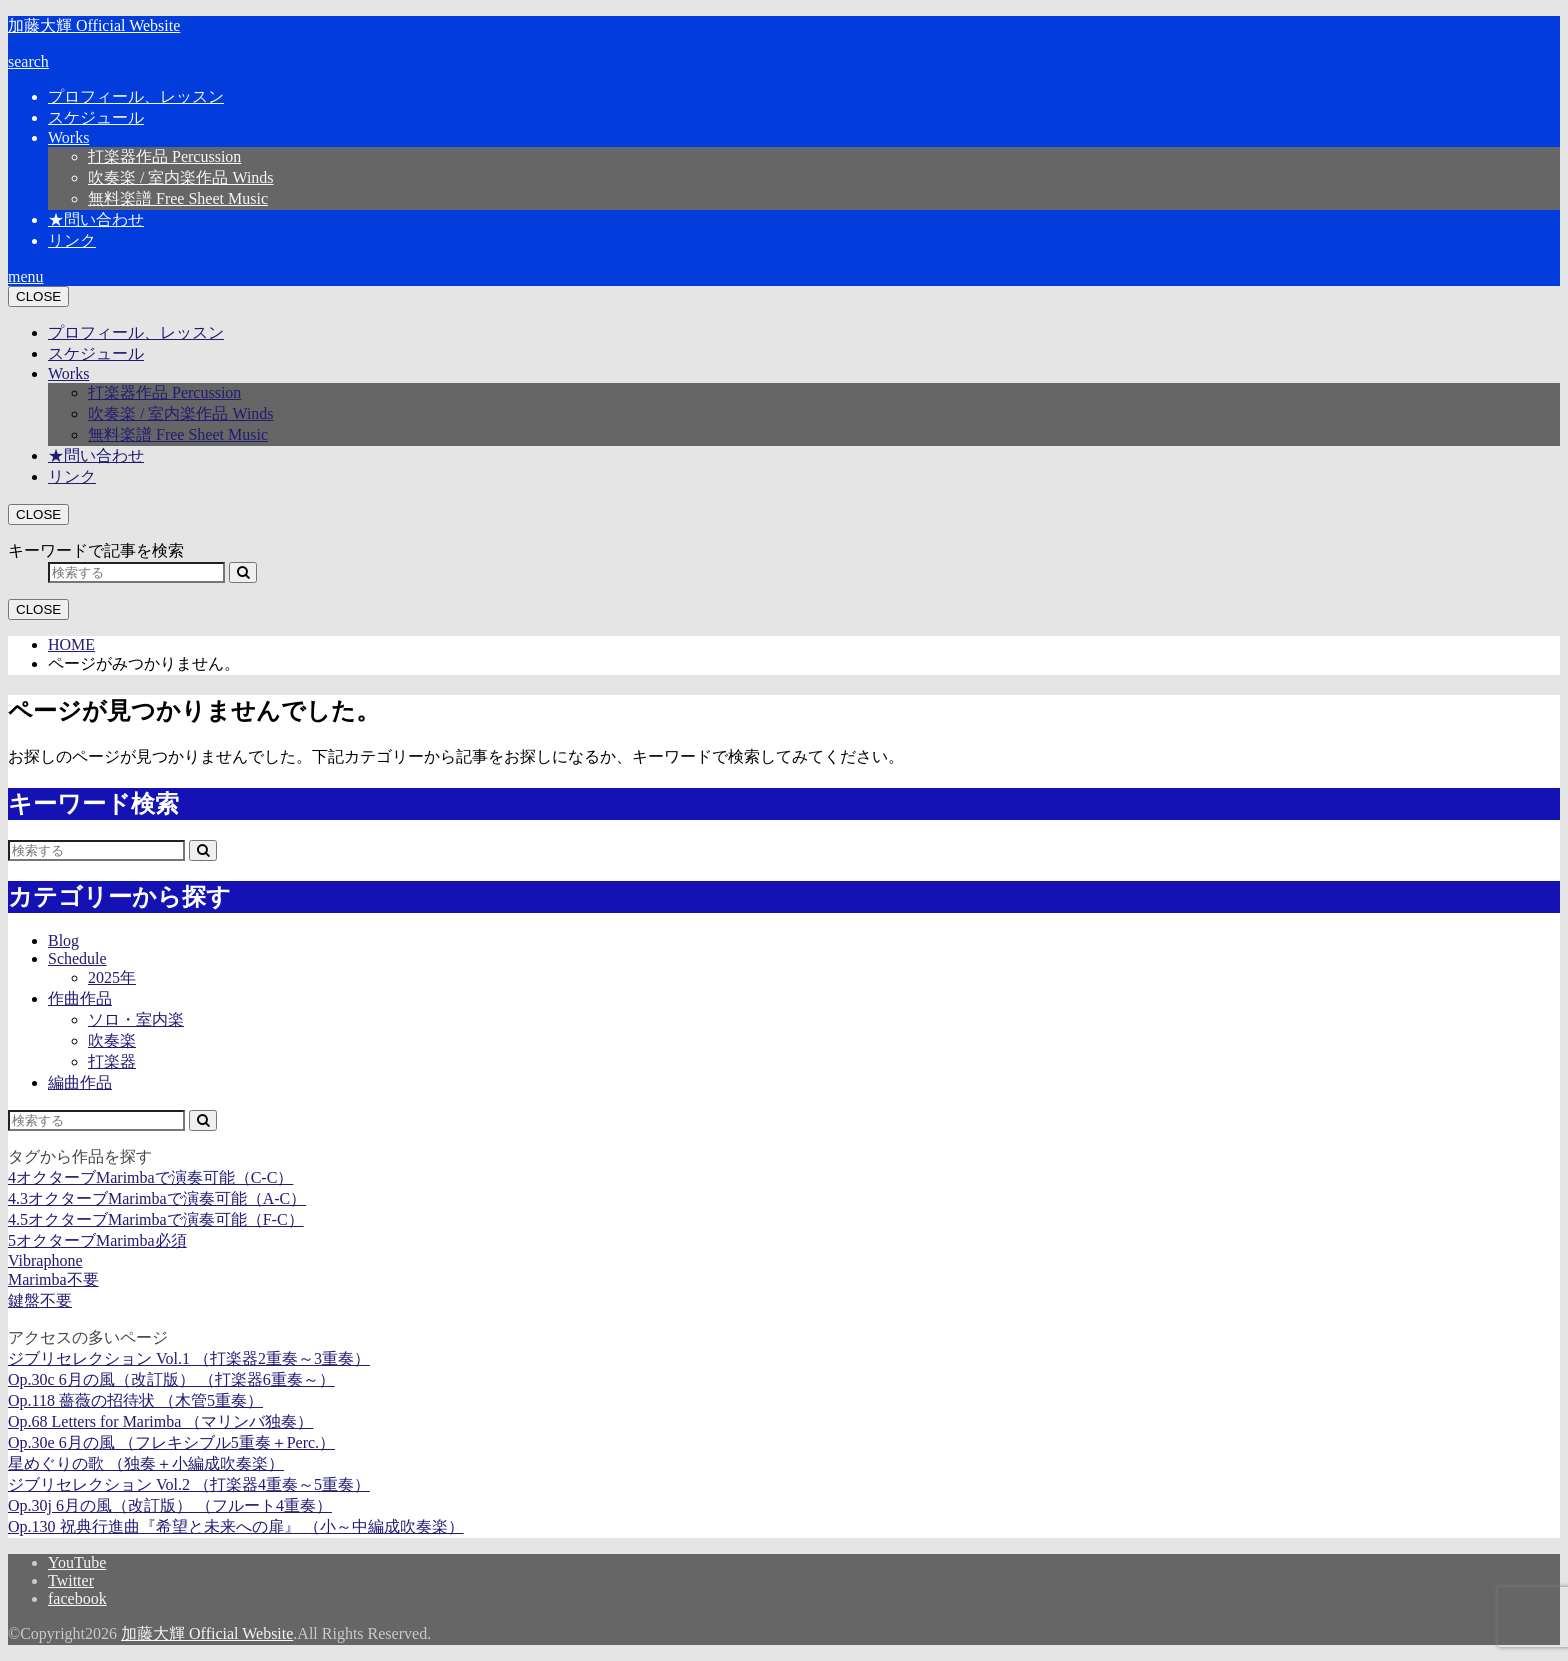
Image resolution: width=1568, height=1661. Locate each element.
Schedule (77, 958)
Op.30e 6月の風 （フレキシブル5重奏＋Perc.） (171, 1442)
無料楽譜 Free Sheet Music (178, 198)
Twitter (71, 1580)
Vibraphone (45, 1260)
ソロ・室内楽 (136, 1019)
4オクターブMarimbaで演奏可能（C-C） (150, 1177)
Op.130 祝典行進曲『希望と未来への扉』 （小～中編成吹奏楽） (236, 1526)
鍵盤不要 (40, 1300)
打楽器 (112, 1061)
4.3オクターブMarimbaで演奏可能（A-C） (157, 1198)
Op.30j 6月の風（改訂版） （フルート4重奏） (170, 1505)
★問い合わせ (96, 219)
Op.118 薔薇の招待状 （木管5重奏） (135, 1400)
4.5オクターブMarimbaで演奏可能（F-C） (156, 1219)
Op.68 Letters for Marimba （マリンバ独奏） (160, 1421)
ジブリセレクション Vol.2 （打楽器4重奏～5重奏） (189, 1484)
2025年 (112, 977)
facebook (77, 1598)
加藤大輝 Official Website (94, 25)
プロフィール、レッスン (136, 96)
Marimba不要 (53, 1279)
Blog (63, 940)
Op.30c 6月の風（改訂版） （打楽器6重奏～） (171, 1379)
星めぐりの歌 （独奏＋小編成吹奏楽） (146, 1463)
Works (68, 137)
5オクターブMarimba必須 (97, 1240)
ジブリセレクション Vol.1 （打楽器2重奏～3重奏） (189, 1358)
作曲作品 (80, 998)
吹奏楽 (112, 1040)
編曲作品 (80, 1082)
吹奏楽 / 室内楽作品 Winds (181, 177)
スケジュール (96, 117)
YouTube (77, 1562)
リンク (72, 240)
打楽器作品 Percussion (164, 156)
